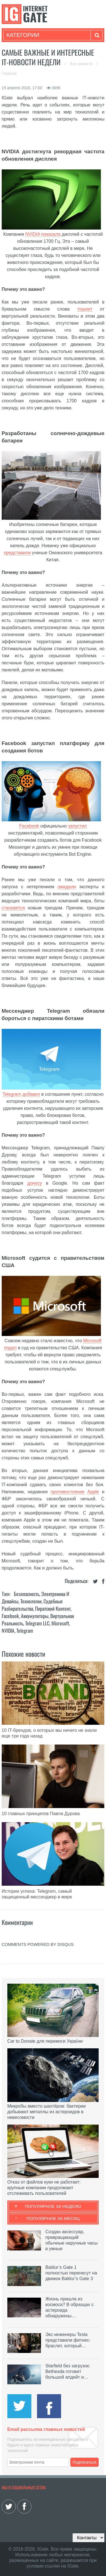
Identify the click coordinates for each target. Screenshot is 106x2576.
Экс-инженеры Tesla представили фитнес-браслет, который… (67, 2340)
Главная (9, 73)
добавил (31, 1094)
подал (10, 1347)
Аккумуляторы (34, 1615)
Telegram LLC (37, 1623)
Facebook (29, 826)
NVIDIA (32, 234)
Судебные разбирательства (32, 1604)
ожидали (67, 886)
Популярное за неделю (53, 2206)
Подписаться (84, 2462)
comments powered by (38, 1944)
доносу (34, 1183)
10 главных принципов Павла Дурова (41, 1813)
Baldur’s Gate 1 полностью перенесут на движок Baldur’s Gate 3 (71, 2273)
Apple (93, 1491)
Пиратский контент (53, 1608)
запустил (77, 826)
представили (17, 552)
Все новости (82, 64)
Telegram (12, 1094)
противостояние (68, 1491)
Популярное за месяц (52, 2218)
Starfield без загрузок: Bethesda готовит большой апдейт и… (67, 2371)
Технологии (31, 1601)
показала (50, 234)
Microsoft (92, 1340)
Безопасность (26, 1593)
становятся (13, 907)
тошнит (84, 309)
